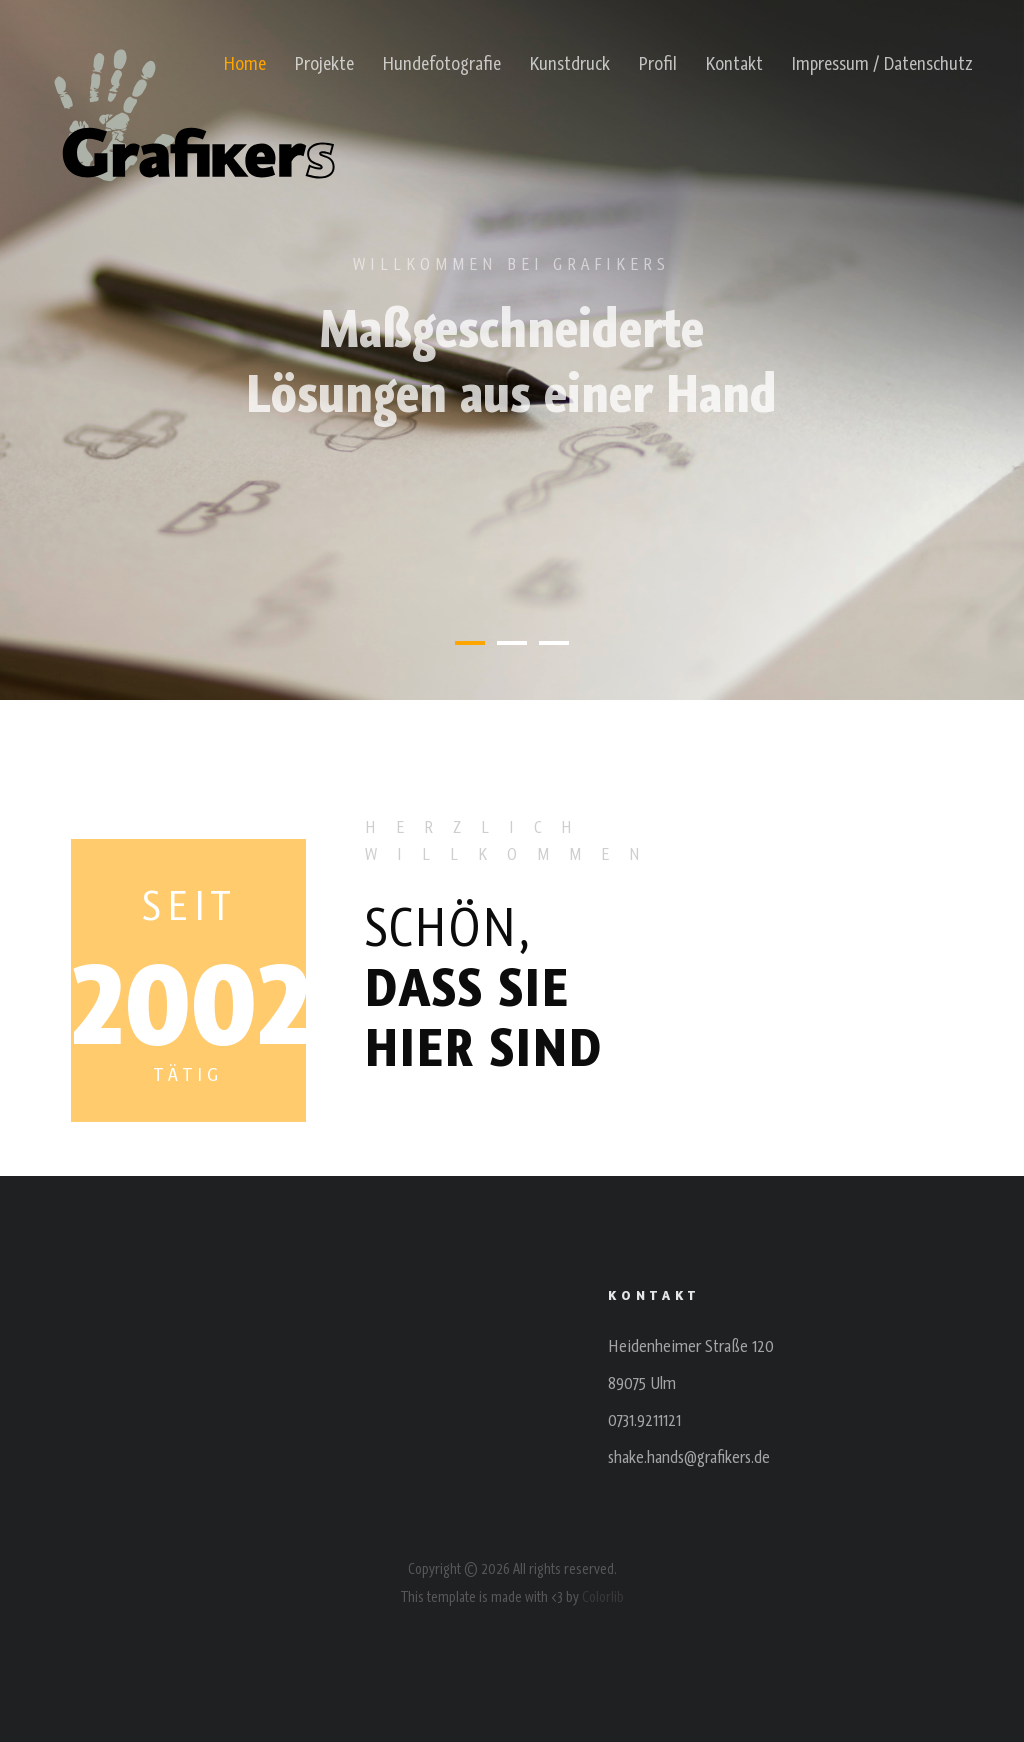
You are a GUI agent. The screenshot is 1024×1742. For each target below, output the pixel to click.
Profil (657, 63)
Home (244, 63)
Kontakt (734, 63)
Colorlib (603, 1597)
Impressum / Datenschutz (882, 63)
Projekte (324, 63)
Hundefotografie (441, 63)
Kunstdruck (569, 63)
